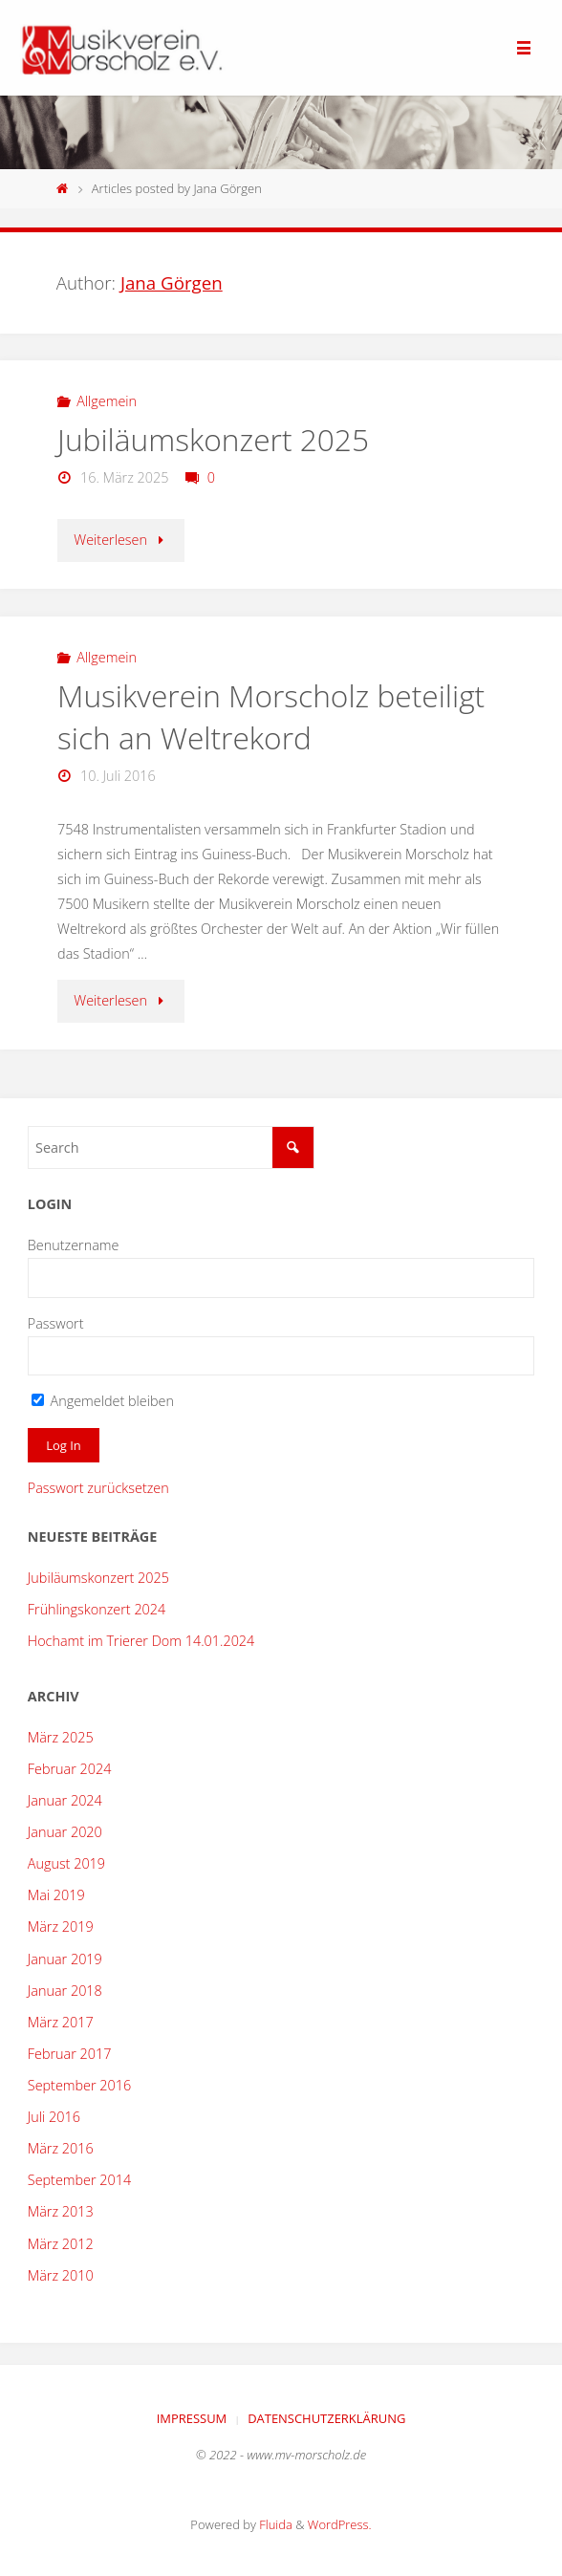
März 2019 (61, 1926)
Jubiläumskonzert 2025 (213, 439)
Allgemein (106, 401)
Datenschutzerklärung (326, 2418)
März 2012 (61, 2244)
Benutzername (73, 1245)
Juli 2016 (54, 2117)
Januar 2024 (65, 1800)
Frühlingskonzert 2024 (96, 1609)
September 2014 (79, 2180)
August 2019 (66, 1863)
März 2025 (61, 1737)
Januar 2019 (65, 1959)
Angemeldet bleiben (103, 1401)
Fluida (274, 2524)
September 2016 (79, 2085)
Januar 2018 (65, 1990)
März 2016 (61, 2148)
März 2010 (61, 2275)
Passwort (56, 1323)
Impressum (192, 2418)
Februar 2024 (70, 1769)
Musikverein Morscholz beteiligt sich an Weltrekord (271, 716)
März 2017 (61, 2022)
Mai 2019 (56, 1895)
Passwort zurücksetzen (98, 1488)
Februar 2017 (70, 2054)
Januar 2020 (65, 1832)
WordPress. (340, 2524)
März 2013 (61, 2211)
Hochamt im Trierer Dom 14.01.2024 (141, 1641)
